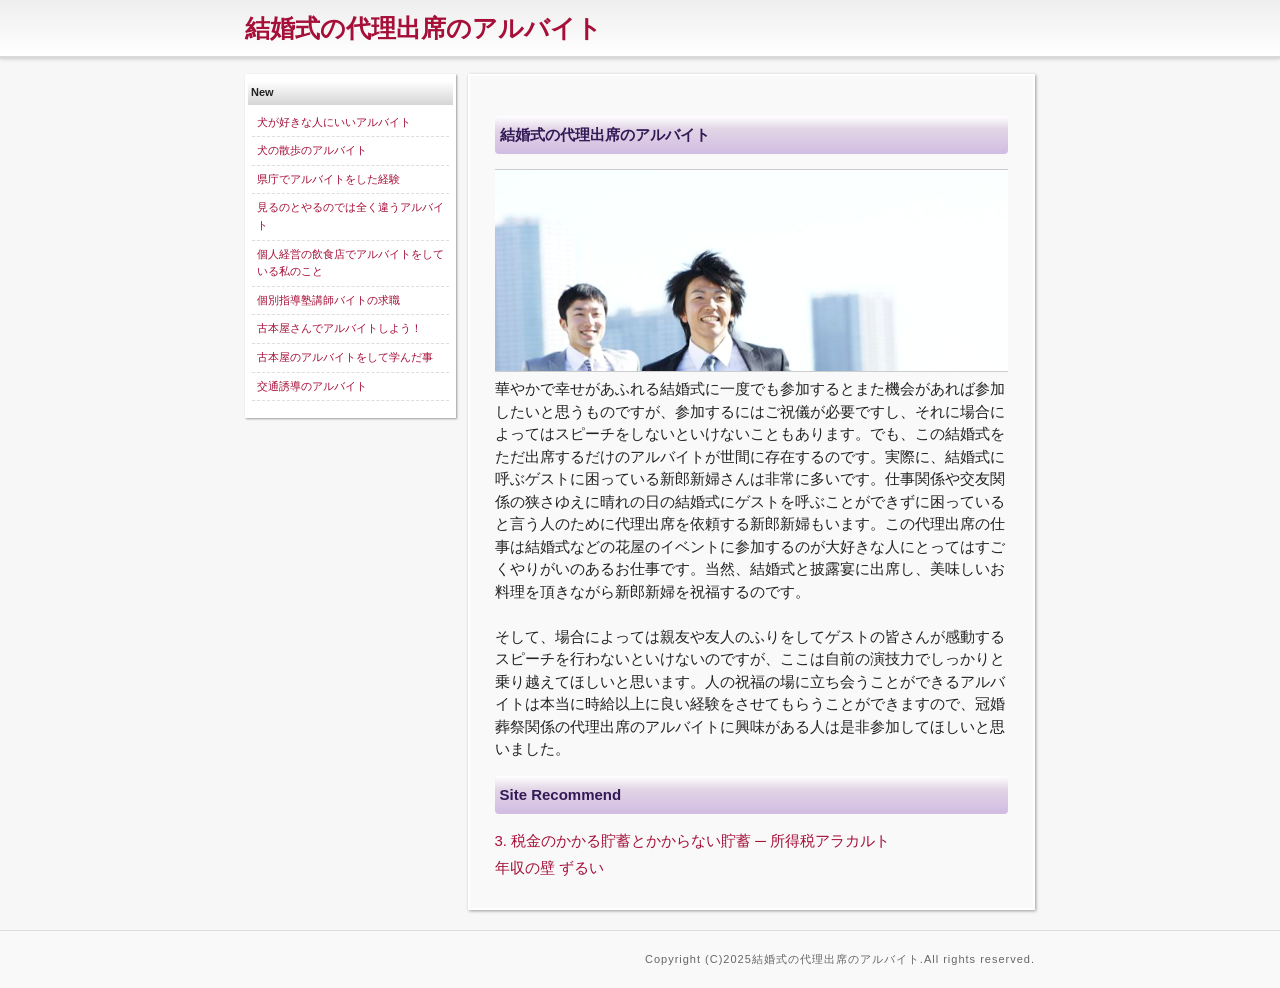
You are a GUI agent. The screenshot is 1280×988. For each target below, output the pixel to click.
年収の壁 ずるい (549, 867)
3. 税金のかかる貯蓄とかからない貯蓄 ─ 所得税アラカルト (693, 840)
